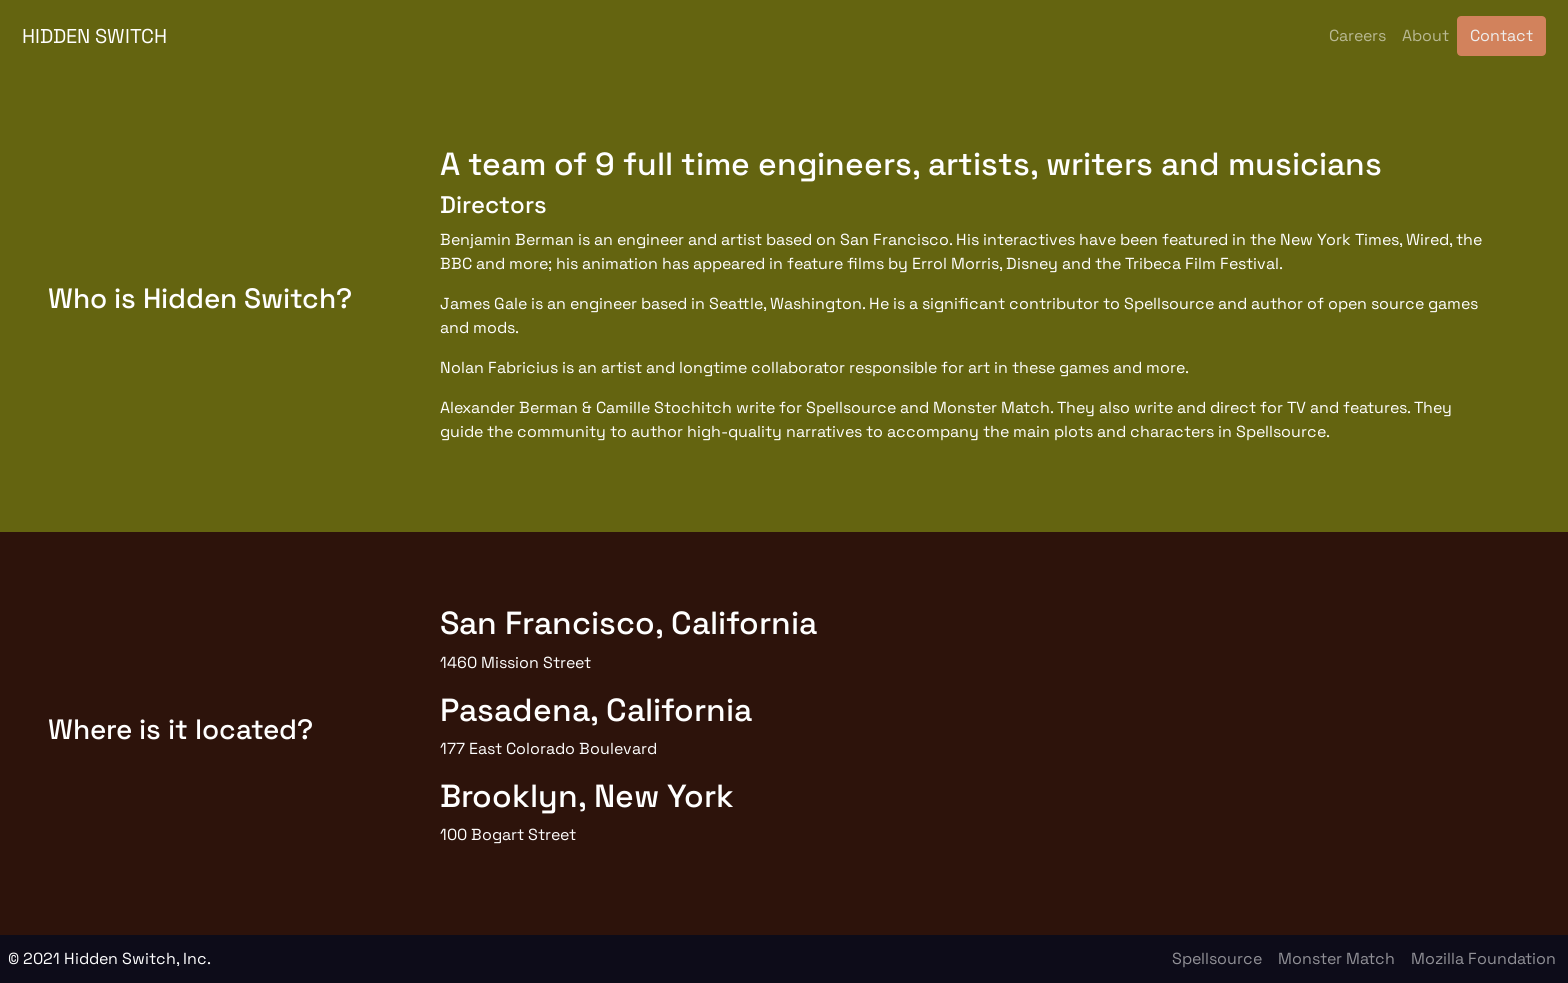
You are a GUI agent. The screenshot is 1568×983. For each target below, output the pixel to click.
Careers (1357, 35)
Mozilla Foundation (1483, 958)
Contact (1501, 35)
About (1425, 35)
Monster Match (1336, 958)
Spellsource (1217, 958)
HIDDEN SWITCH (94, 36)
